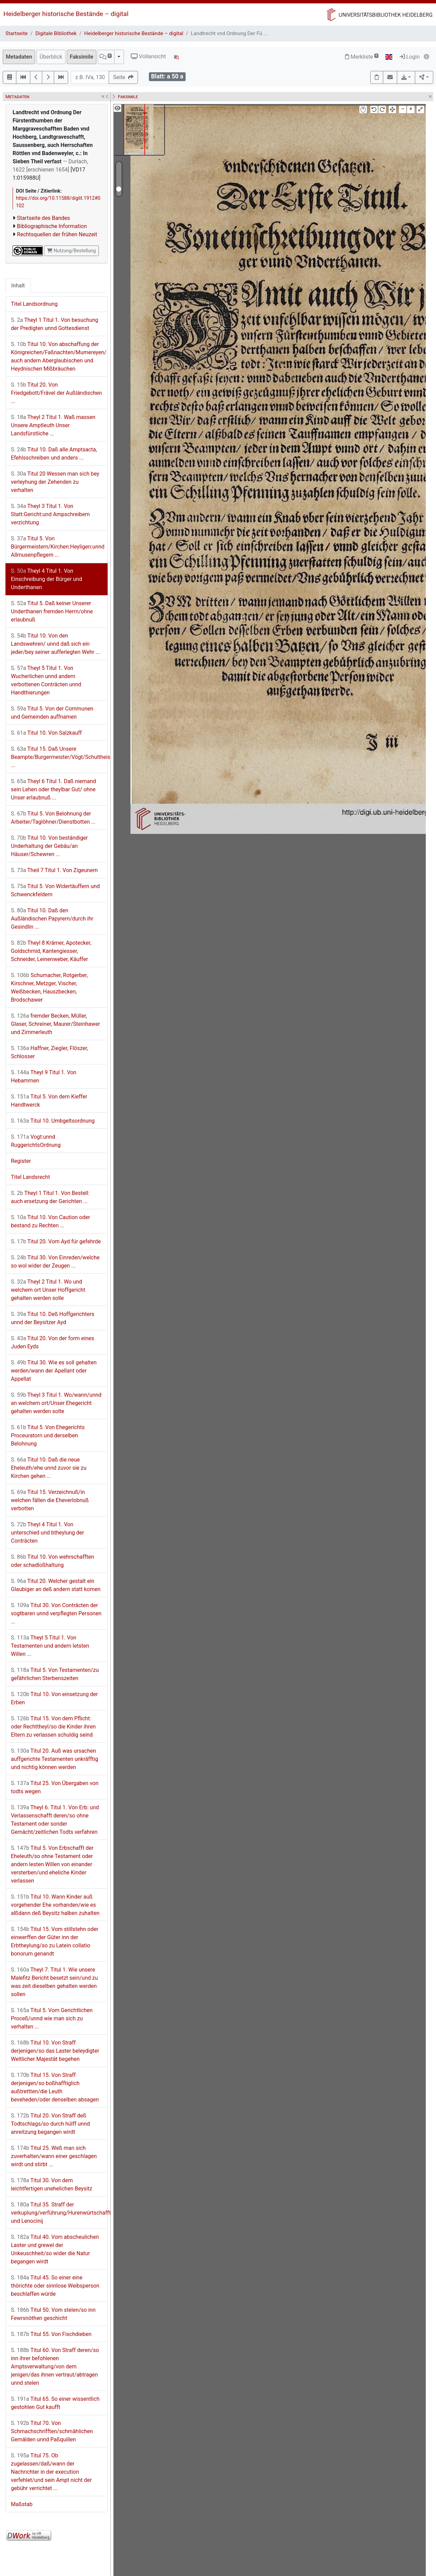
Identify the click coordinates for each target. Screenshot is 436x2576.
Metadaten (19, 57)
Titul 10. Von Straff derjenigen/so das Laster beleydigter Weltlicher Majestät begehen (55, 2050)
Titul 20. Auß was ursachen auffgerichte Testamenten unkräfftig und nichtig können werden (54, 1759)
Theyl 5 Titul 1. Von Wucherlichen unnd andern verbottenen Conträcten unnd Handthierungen (46, 680)
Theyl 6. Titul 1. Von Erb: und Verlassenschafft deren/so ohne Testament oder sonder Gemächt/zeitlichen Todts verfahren (55, 1819)
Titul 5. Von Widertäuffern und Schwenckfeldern (55, 890)
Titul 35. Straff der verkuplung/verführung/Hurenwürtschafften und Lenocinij (59, 2212)
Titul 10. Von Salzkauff (46, 733)
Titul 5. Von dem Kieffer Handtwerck (49, 1100)
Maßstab (21, 2504)
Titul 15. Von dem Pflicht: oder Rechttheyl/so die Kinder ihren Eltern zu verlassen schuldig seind (53, 1726)
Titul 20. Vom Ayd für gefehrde (56, 1241)
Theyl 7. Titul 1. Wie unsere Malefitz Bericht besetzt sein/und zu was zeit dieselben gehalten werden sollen (54, 1981)
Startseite (16, 33)
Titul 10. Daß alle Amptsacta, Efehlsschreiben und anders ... (54, 453)
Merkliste (361, 57)
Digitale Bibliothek (56, 33)
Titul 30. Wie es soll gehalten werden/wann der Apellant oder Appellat (54, 1370)
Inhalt (18, 285)
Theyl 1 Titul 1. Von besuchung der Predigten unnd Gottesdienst (54, 324)
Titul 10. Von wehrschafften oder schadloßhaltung (52, 1561)
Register (21, 1161)
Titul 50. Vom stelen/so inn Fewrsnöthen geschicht (53, 2314)
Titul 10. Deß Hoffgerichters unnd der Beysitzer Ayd (52, 1318)
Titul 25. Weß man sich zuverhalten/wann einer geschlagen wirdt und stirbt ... (54, 2156)
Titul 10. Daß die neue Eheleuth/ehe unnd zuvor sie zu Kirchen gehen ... (49, 1467)
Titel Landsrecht (30, 1177)
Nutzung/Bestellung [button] (71, 250)
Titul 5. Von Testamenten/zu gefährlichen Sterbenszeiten (55, 1674)
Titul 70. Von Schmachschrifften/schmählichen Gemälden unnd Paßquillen (52, 2431)
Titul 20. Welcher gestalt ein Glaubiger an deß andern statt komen (55, 1585)
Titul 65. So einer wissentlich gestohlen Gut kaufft (55, 2403)
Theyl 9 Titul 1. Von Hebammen (43, 1076)
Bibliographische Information (52, 226)
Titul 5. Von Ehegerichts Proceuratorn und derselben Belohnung (47, 1435)
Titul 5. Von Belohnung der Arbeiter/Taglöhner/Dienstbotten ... (53, 817)
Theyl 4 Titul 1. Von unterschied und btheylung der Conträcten (47, 1532)
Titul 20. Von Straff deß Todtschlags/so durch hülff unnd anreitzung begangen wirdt (50, 2123)
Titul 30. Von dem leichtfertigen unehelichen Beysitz (51, 2184)
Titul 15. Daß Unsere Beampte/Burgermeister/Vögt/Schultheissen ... (59, 757)
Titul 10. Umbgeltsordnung (53, 1121)
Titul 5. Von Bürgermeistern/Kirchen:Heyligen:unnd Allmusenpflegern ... (58, 546)
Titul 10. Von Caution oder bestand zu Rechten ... (50, 1221)
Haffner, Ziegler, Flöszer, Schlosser (49, 1052)
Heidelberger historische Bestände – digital (65, 14)
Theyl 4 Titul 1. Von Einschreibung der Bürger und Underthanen (46, 579)
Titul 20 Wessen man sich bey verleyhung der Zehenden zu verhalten (55, 481)
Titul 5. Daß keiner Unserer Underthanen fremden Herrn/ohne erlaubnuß (52, 611)
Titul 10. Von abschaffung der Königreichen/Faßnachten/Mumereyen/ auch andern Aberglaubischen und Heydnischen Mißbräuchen (58, 356)
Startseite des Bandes (43, 218)
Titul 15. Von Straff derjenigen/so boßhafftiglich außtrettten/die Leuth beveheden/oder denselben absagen (55, 2087)
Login (410, 57)
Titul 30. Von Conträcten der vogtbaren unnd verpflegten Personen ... (56, 1613)
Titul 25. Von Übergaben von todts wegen (54, 1787)
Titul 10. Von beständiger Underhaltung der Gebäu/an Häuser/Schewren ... (49, 846)
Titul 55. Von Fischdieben (51, 2334)
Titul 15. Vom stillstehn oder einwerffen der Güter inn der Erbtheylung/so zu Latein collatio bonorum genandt (54, 1941)
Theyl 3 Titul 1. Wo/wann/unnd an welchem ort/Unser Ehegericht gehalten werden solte (56, 1403)
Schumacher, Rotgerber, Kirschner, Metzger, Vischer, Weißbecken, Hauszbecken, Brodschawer (49, 987)
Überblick (51, 57)
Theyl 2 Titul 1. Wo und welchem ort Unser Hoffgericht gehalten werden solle (48, 1289)
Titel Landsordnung (34, 304)
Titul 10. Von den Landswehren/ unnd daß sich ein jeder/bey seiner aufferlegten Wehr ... (55, 643)
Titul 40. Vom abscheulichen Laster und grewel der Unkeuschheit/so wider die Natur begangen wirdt (55, 2249)
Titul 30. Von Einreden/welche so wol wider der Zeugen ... (55, 1261)
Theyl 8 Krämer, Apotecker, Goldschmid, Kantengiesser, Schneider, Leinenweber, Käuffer (51, 951)
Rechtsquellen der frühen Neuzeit (57, 234)
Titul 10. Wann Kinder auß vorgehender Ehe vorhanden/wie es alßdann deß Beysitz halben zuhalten (55, 1904)
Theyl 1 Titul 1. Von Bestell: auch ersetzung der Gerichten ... (50, 1197)
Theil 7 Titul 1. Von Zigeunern (54, 870)
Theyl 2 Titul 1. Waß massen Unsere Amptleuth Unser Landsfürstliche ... (53, 425)
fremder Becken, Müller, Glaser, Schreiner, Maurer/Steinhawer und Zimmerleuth (55, 1024)
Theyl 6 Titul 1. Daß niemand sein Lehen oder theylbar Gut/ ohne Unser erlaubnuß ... (53, 789)
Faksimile (81, 57)
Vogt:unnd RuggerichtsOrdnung (36, 1141)
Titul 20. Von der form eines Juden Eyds (52, 1342)
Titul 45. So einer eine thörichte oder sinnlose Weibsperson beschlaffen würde (55, 2285)
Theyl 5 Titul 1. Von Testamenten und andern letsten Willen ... (50, 1645)
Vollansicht (148, 56)
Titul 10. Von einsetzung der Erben (54, 1698)
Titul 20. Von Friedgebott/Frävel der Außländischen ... (56, 392)
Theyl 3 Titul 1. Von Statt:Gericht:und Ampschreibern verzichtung (50, 514)
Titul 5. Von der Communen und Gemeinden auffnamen (52, 712)
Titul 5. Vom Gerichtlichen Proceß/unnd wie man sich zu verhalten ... (52, 2018)
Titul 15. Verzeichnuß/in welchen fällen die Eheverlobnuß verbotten (50, 1500)
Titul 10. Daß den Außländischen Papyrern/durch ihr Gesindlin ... (52, 918)
